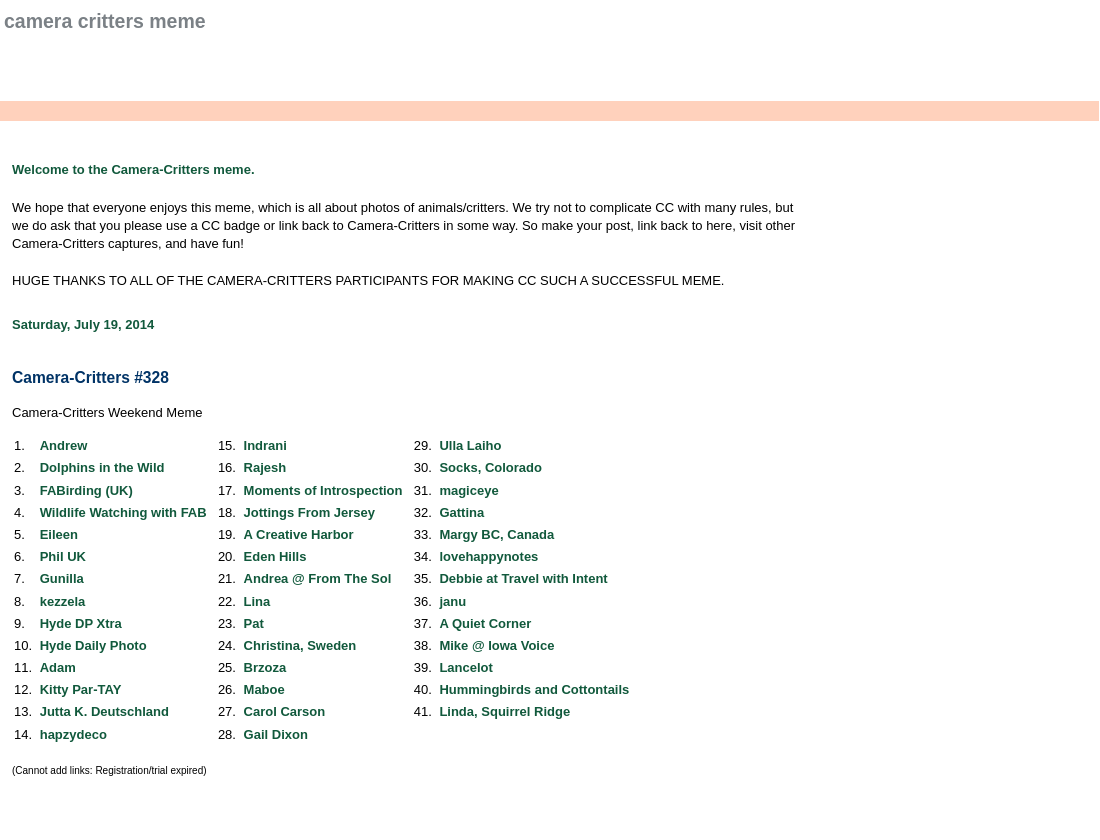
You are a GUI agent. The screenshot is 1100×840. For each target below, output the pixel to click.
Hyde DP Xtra (81, 623)
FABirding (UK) (86, 490)
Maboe (264, 689)
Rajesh (265, 467)
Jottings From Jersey (310, 512)
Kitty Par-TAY (81, 689)
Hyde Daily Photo (93, 645)
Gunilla (62, 578)
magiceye (468, 490)
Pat (254, 623)
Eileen (59, 534)
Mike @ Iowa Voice (496, 645)
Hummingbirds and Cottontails (534, 689)
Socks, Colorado (490, 467)
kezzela (63, 601)
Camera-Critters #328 (90, 377)
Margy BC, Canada (496, 534)
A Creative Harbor (299, 534)
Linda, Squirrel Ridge (504, 711)
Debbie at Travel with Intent (523, 578)
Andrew (64, 445)
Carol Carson (285, 711)
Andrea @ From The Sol (318, 578)
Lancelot (465, 667)
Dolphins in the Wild (102, 467)
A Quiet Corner (485, 623)
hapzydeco (73, 734)
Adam (58, 667)
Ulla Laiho (470, 445)
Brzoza (265, 667)
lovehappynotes (488, 556)
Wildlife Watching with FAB (123, 512)
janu (452, 601)
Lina (257, 601)
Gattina (461, 512)
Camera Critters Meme (105, 21)
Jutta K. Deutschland (104, 711)
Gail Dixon (276, 734)
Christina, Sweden (300, 645)
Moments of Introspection (323, 490)
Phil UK (63, 556)
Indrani (265, 445)
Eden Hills (275, 556)
